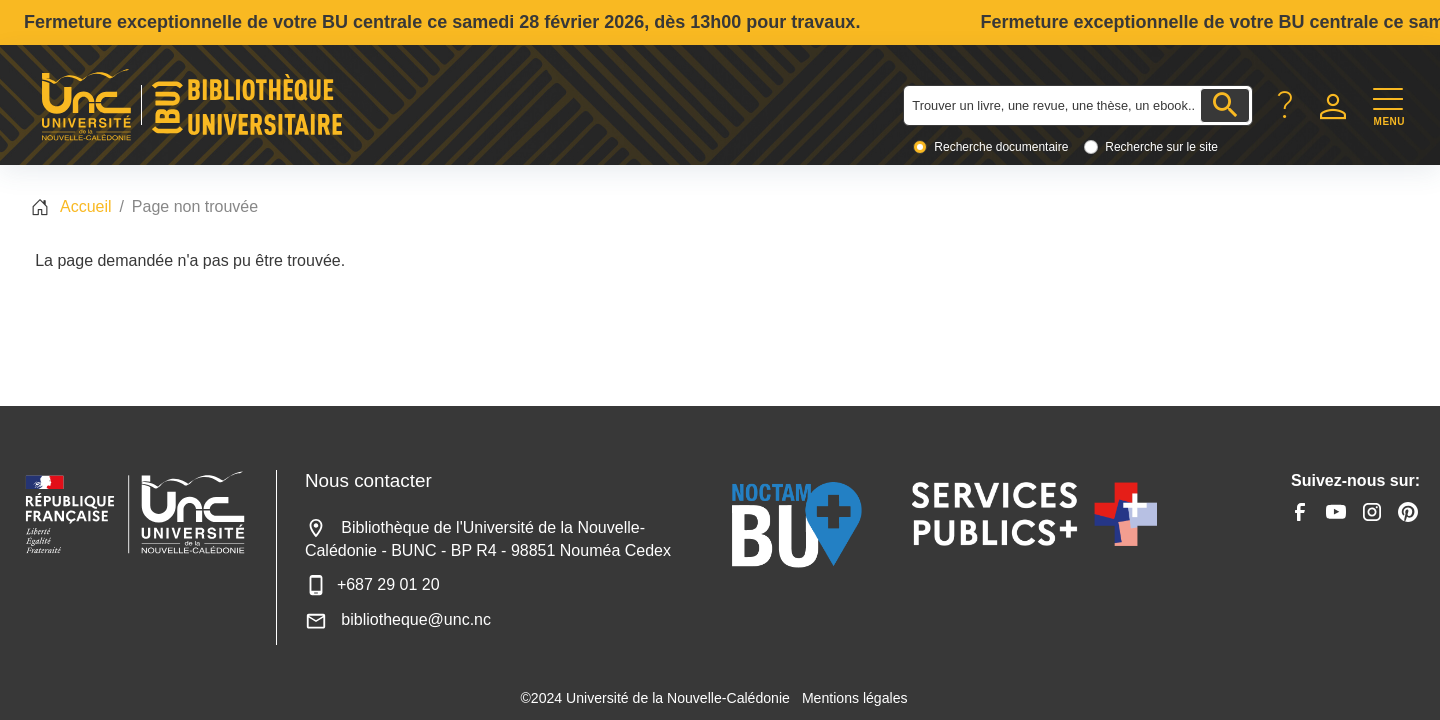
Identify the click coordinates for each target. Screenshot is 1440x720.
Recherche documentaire (1001, 147)
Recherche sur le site (1161, 147)
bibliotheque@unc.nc (398, 619)
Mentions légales (855, 698)
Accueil (86, 206)
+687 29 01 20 (372, 584)
